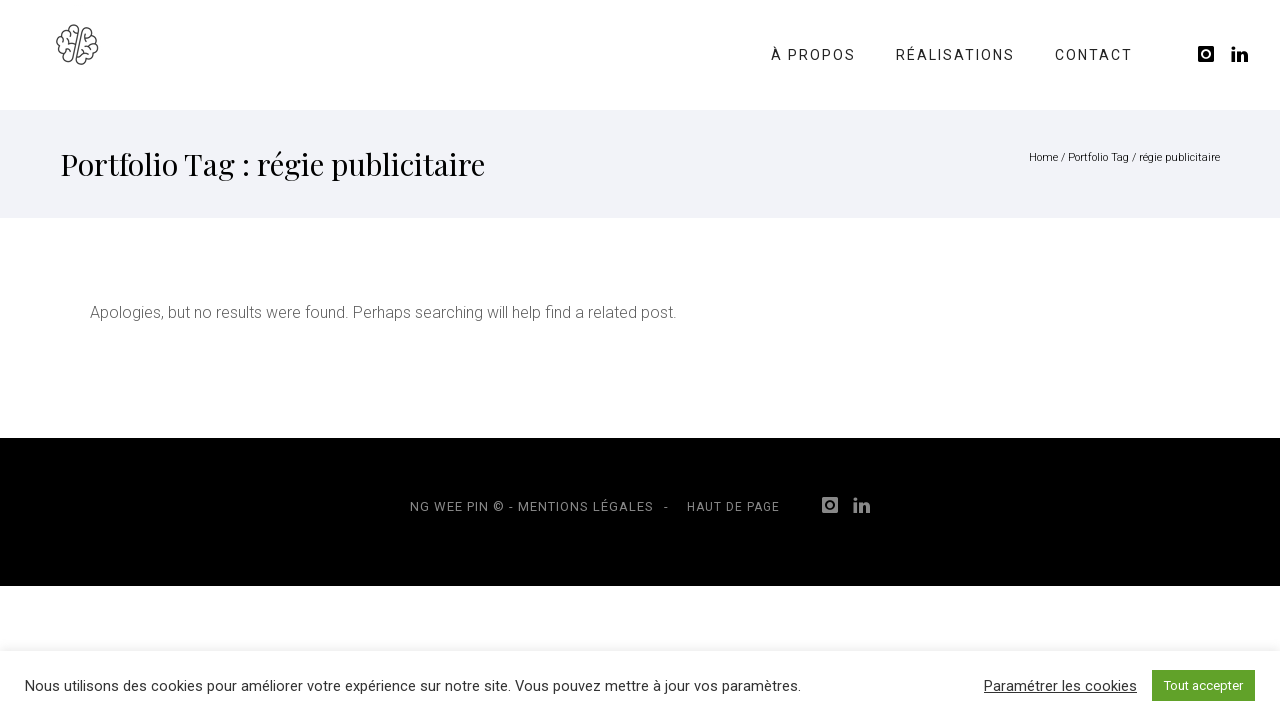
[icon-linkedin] (1240, 54)
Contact (1094, 55)
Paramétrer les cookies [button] (1060, 686)
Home (1043, 157)
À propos (813, 55)
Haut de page (733, 507)
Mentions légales (586, 506)
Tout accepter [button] (1203, 685)
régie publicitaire (1179, 157)
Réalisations (955, 55)
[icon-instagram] (1212, 54)
